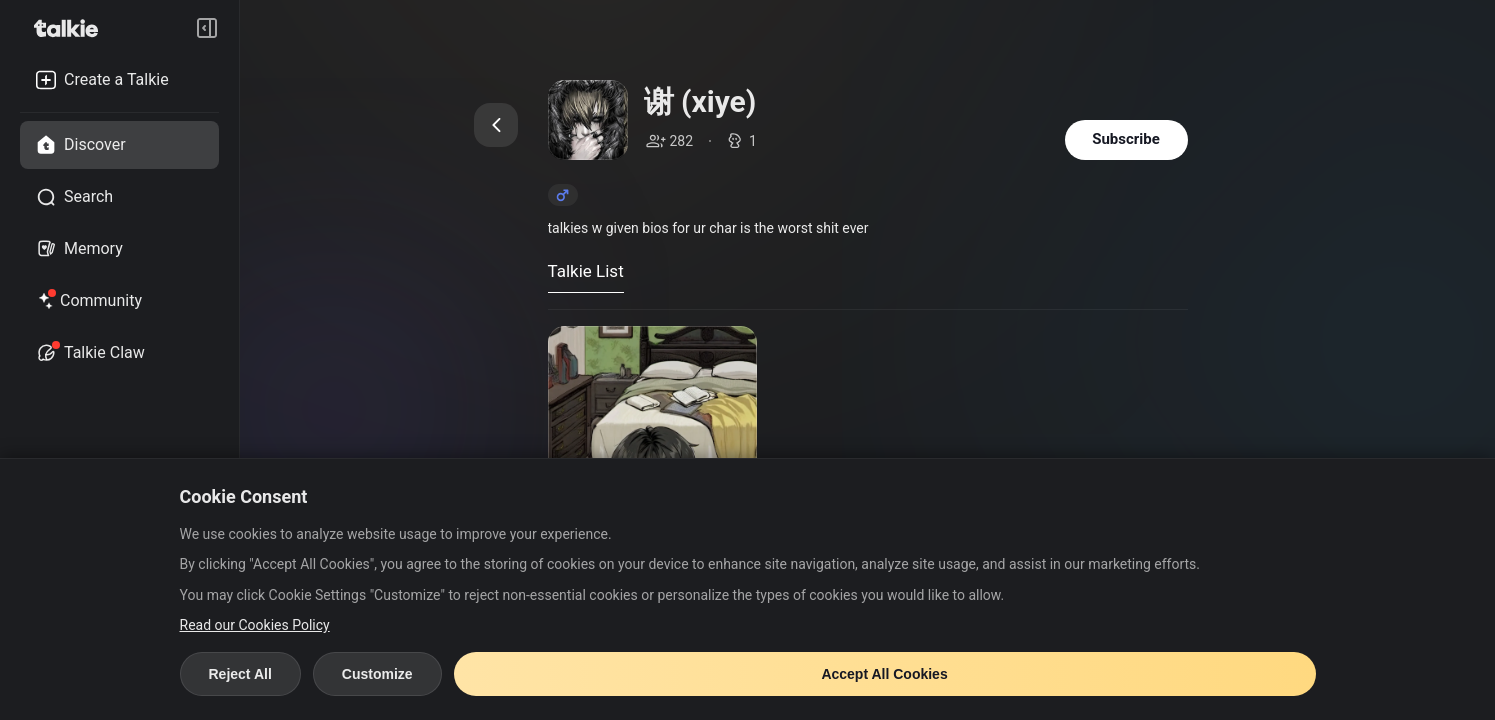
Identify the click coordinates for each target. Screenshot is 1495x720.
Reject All (240, 674)
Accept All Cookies (884, 674)
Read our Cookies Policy (255, 625)
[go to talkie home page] (72, 28)
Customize (377, 674)
